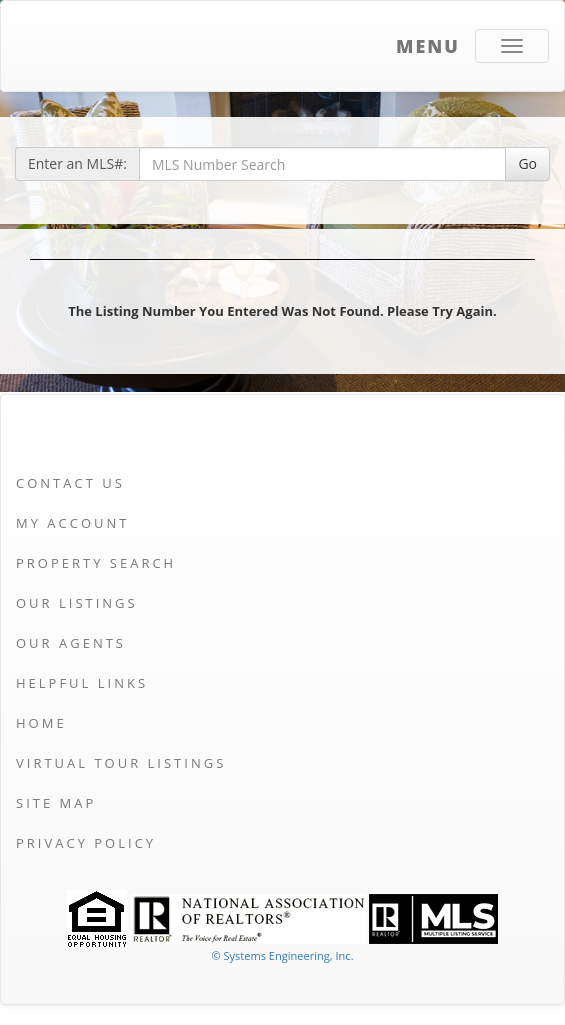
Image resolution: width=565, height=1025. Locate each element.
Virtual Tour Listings (121, 763)
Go (527, 163)
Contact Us (70, 483)
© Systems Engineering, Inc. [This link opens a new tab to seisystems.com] (282, 955)
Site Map (56, 803)
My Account (72, 523)
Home (41, 723)
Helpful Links (82, 683)
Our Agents (71, 643)
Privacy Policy (86, 843)
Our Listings (77, 603)
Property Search (96, 563)
